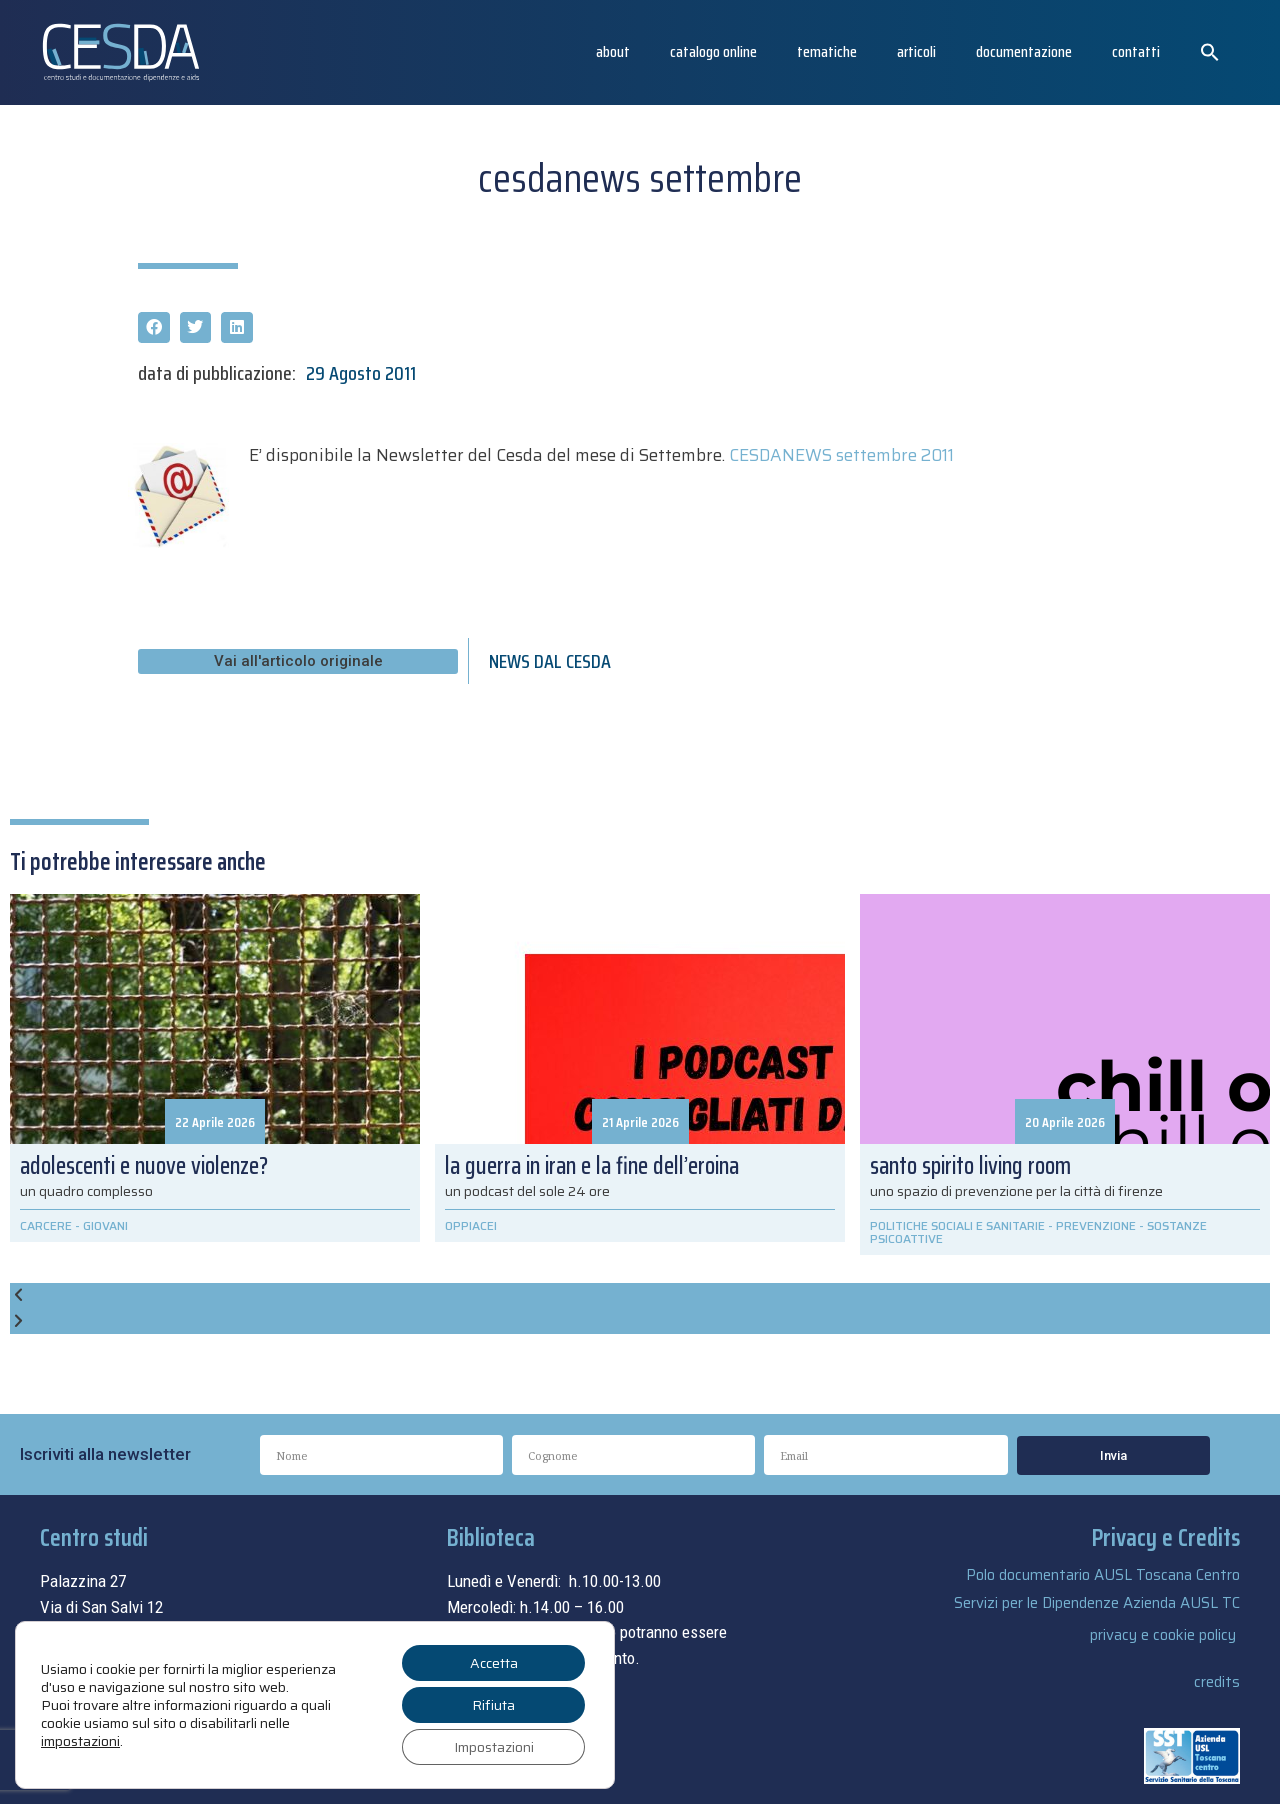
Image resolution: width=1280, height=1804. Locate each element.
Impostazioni (494, 1747)
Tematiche (827, 51)
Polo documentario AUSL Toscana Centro (1103, 1575)
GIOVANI (105, 1225)
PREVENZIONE (1096, 1225)
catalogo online (713, 51)
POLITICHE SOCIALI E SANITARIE (957, 1225)
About (613, 51)
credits (1217, 1682)
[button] (1210, 52)
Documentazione (1024, 51)
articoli (916, 51)
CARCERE (46, 1225)
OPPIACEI (471, 1225)
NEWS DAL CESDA (550, 661)
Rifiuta (493, 1705)
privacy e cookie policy (1163, 1635)
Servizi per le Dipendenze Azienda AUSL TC (1097, 1603)
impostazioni (80, 1741)
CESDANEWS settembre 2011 (841, 455)
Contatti (1136, 51)
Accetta (494, 1663)
